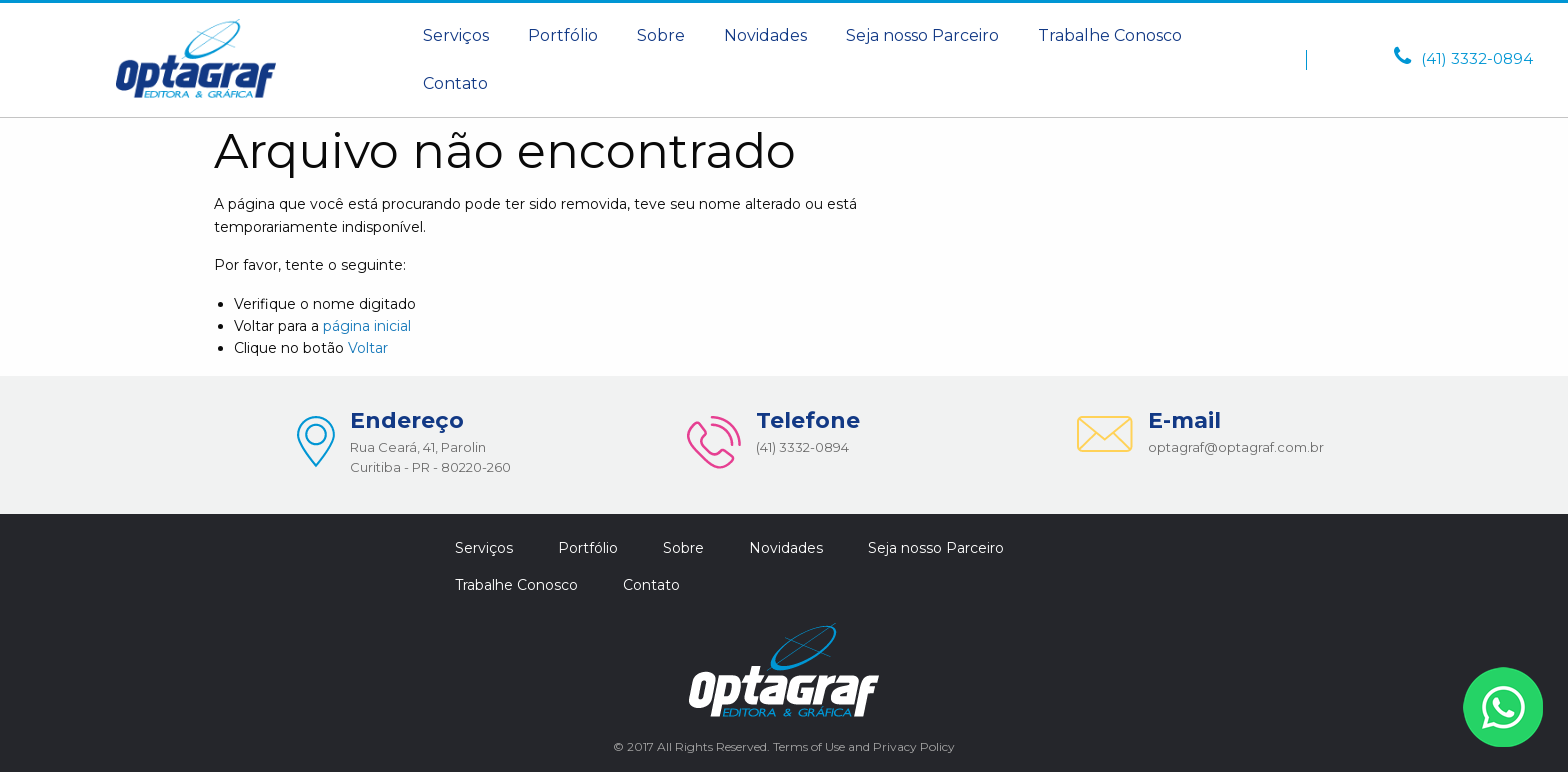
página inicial (367, 326)
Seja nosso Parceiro (922, 35)
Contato (455, 83)
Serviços (456, 35)
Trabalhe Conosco (1110, 35)
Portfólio (563, 35)
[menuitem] (456, 36)
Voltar (368, 348)
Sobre (661, 35)
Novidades (765, 35)
